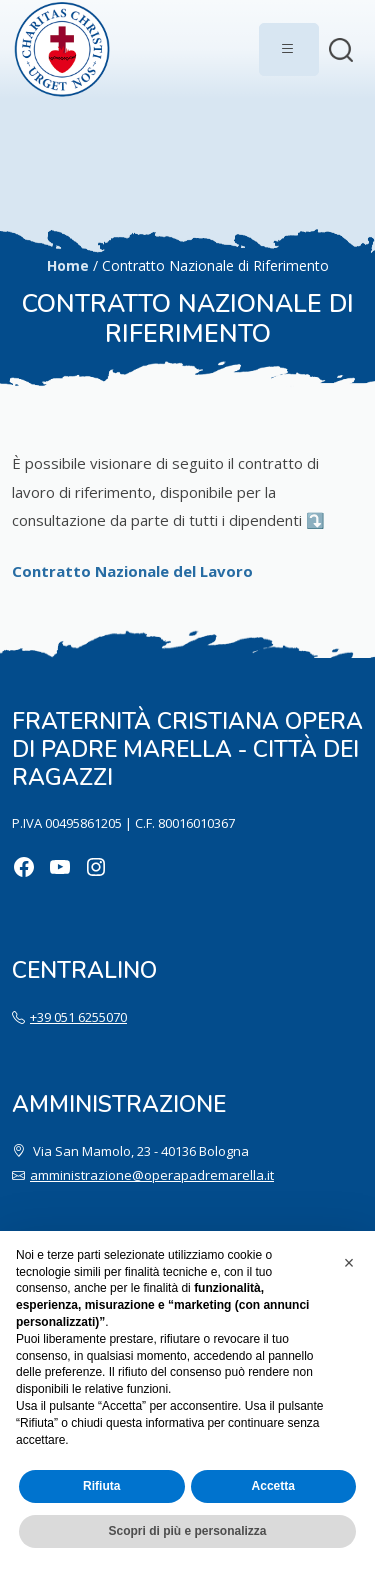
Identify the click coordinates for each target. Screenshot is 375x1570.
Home (68, 265)
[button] (349, 1263)
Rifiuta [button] (101, 1486)
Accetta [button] (273, 1486)
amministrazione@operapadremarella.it (152, 1175)
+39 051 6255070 (78, 1017)
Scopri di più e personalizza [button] (187, 1531)
